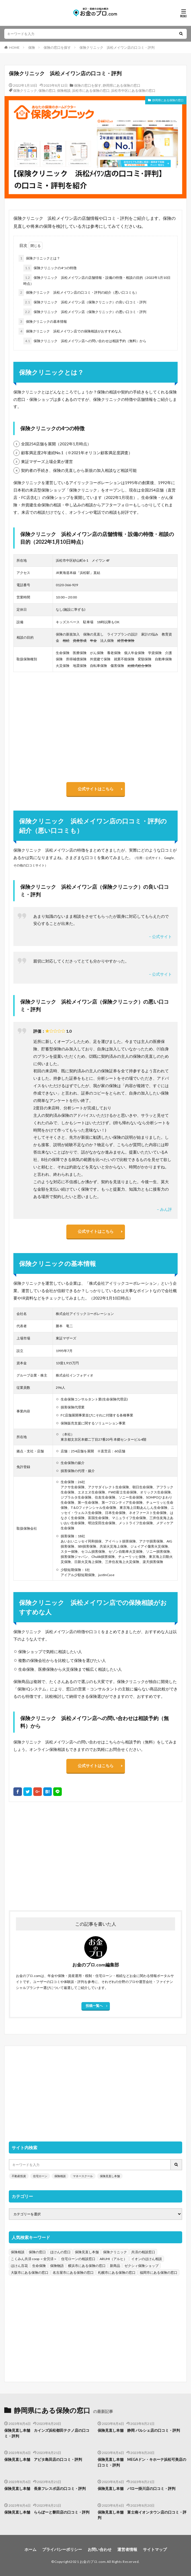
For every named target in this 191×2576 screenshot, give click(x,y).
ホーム (30, 2549)
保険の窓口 (47, 90)
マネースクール (83, 2176)
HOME (14, 47)
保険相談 (64, 90)
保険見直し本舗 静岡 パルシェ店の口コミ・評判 (139, 2430)
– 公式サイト (160, 936)
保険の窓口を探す (57, 47)
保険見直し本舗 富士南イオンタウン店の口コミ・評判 (142, 2515)
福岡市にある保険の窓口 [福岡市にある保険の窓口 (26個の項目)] (158, 2272)
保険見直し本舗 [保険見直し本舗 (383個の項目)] (87, 2252)
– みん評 (164, 1209)
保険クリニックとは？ (39, 258)
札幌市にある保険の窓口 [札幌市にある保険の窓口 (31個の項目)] (116, 2272)
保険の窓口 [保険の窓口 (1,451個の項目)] (37, 2252)
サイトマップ (155, 2549)
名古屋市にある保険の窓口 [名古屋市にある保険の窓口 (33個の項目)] (73, 2272)
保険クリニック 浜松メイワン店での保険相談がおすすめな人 (70, 331)
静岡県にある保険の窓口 (121, 85)
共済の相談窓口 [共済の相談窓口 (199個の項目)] (143, 2252)
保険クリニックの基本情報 (43, 321)
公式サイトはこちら (96, 788)
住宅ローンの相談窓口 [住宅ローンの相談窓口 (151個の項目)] (78, 2259)
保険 (31, 47)
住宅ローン (40, 2176)
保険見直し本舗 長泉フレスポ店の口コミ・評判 (45, 2488)
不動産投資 (19, 2176)
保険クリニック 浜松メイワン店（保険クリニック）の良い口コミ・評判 (84, 302)
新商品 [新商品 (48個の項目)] (115, 2266)
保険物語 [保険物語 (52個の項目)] (57, 2266)
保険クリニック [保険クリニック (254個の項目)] (115, 2252)
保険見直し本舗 (110, 2176)
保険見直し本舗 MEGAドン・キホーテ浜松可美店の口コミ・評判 (142, 2462)
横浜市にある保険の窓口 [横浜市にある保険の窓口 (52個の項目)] (87, 2266)
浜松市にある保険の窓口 (91, 90)
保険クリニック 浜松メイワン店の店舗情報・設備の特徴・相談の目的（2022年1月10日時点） (97, 280)
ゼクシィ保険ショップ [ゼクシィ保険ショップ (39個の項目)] (141, 2266)
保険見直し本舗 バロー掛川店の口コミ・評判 (136, 2488)
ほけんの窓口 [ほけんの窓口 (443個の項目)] (60, 2252)
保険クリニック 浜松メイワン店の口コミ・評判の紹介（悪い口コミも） (79, 292)
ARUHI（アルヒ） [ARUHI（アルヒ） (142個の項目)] (113, 2259)
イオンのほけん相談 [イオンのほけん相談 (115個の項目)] (146, 2259)
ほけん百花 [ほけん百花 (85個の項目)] (19, 2266)
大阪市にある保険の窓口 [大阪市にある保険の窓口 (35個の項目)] (29, 2272)
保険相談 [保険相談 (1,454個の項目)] (17, 2252)
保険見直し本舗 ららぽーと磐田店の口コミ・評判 (46, 2512)
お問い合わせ (100, 2549)
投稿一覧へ (94, 2005)
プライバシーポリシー (62, 2549)
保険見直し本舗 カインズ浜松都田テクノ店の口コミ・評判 (46, 2433)
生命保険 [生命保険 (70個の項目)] (39, 2266)
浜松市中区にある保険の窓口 (133, 90)
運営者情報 (127, 2549)
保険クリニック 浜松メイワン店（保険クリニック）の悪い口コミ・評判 (84, 311)
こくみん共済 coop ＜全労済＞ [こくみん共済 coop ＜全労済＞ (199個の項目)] (34, 2259)
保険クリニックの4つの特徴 (50, 268)
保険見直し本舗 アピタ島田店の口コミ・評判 (43, 2459)
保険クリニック (25, 90)
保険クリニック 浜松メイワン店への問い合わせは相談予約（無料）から (84, 341)
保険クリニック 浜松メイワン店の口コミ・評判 (117, 47)
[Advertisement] (95, 1853)
